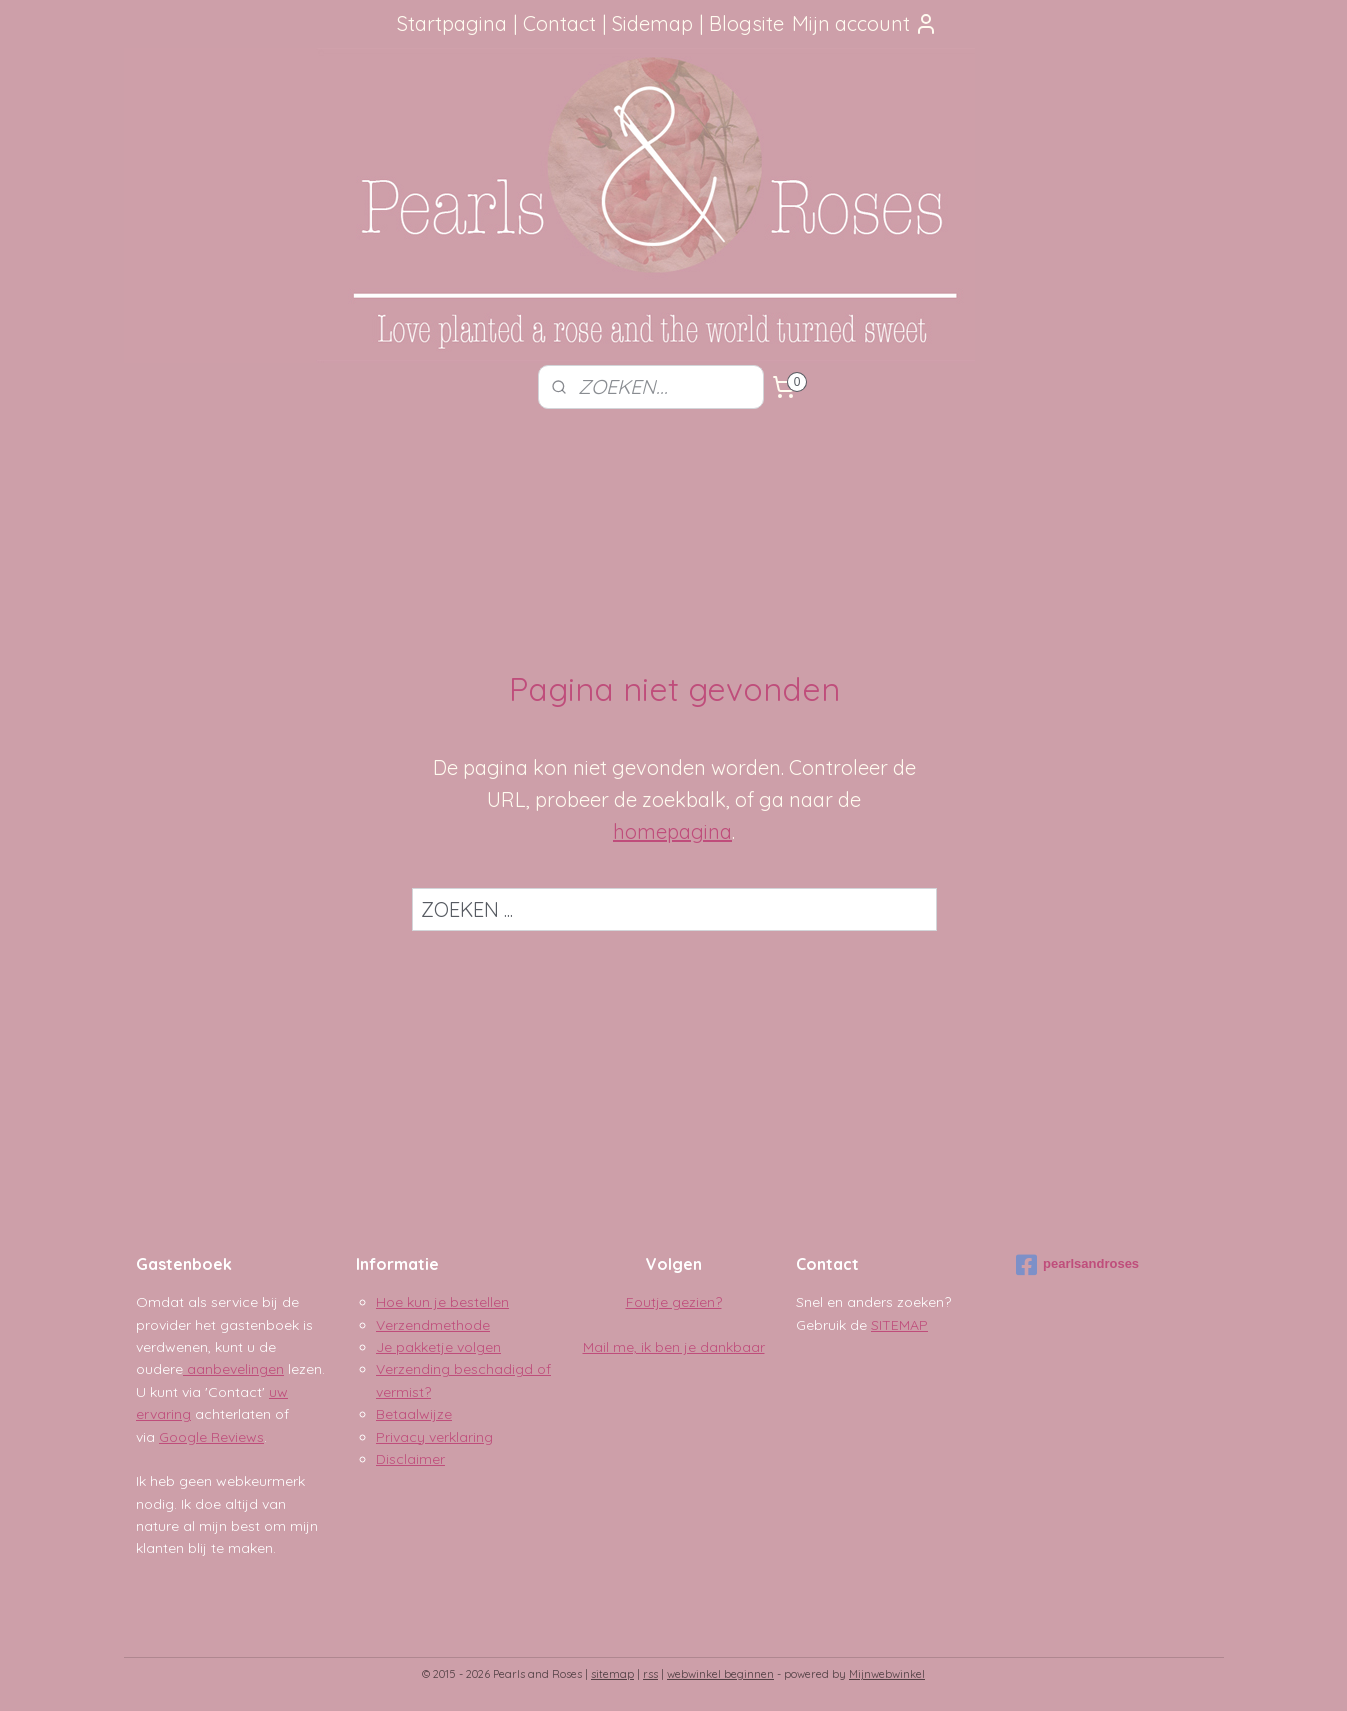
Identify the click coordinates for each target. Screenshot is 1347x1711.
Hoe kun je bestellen (442, 1302)
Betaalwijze (414, 1414)
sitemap (612, 1674)
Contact (559, 23)
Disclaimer (410, 1459)
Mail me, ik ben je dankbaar (674, 1347)
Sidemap (652, 23)
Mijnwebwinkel (887, 1674)
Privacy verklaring (434, 1437)
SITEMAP (899, 1325)
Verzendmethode (433, 1325)
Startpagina (452, 23)
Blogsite (746, 23)
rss (650, 1674)
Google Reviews (211, 1437)
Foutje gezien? (674, 1302)
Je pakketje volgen (438, 1347)
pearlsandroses (1077, 1265)
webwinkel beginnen (720, 1674)
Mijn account (865, 23)
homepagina (672, 831)
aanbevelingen (233, 1369)
